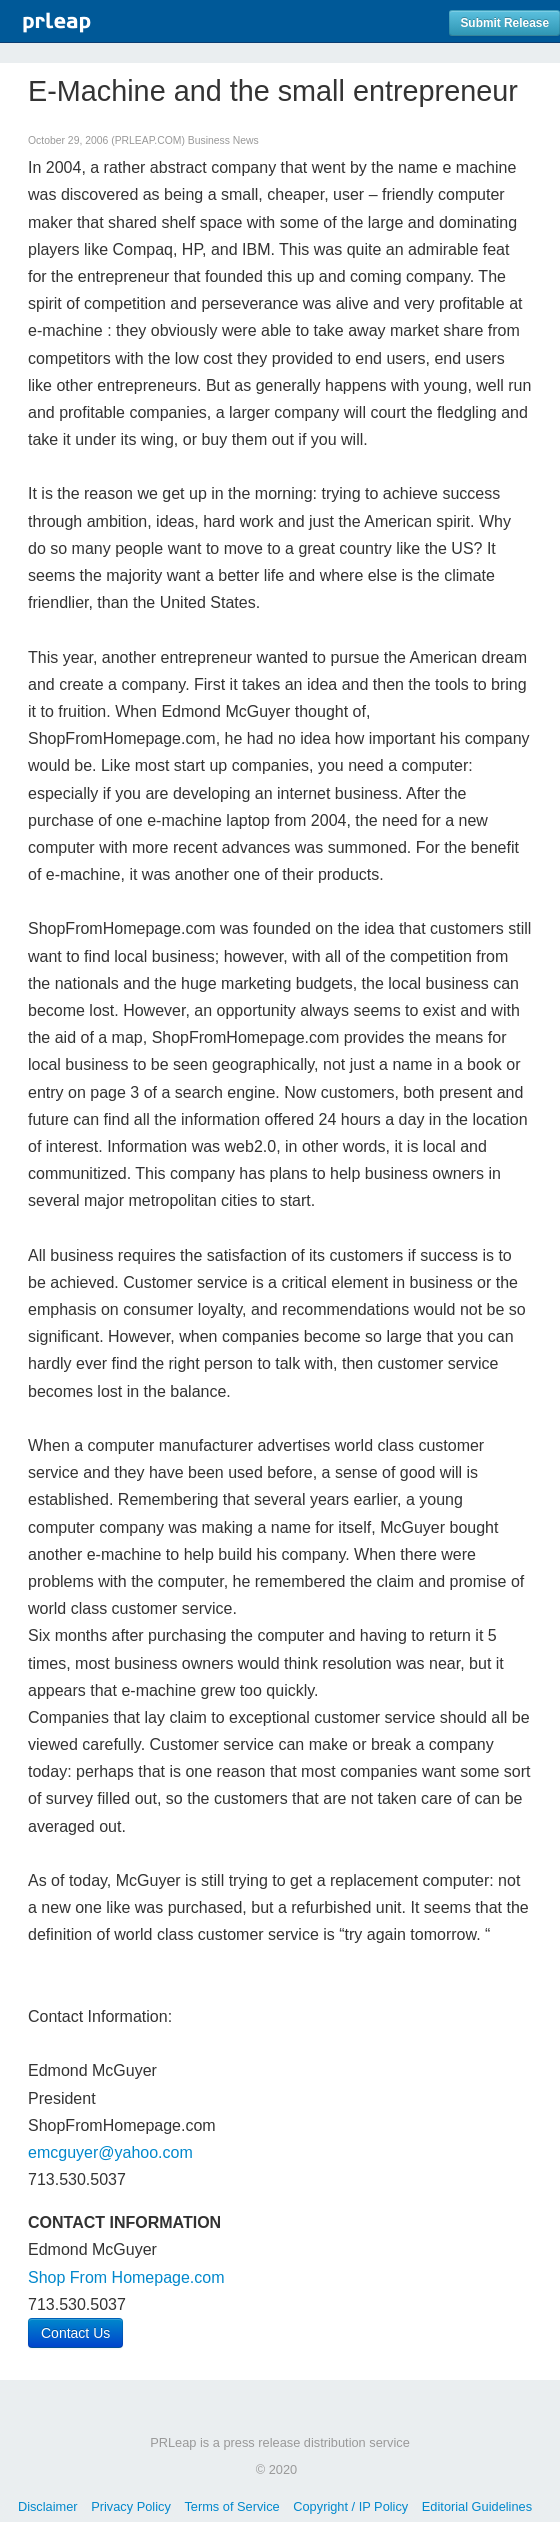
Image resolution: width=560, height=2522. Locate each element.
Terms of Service (231, 2506)
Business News (223, 140)
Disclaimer (48, 2506)
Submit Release (504, 23)
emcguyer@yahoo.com (110, 2152)
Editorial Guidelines (477, 2506)
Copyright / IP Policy (350, 2506)
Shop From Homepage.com (126, 2277)
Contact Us (75, 2333)
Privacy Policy (131, 2506)
